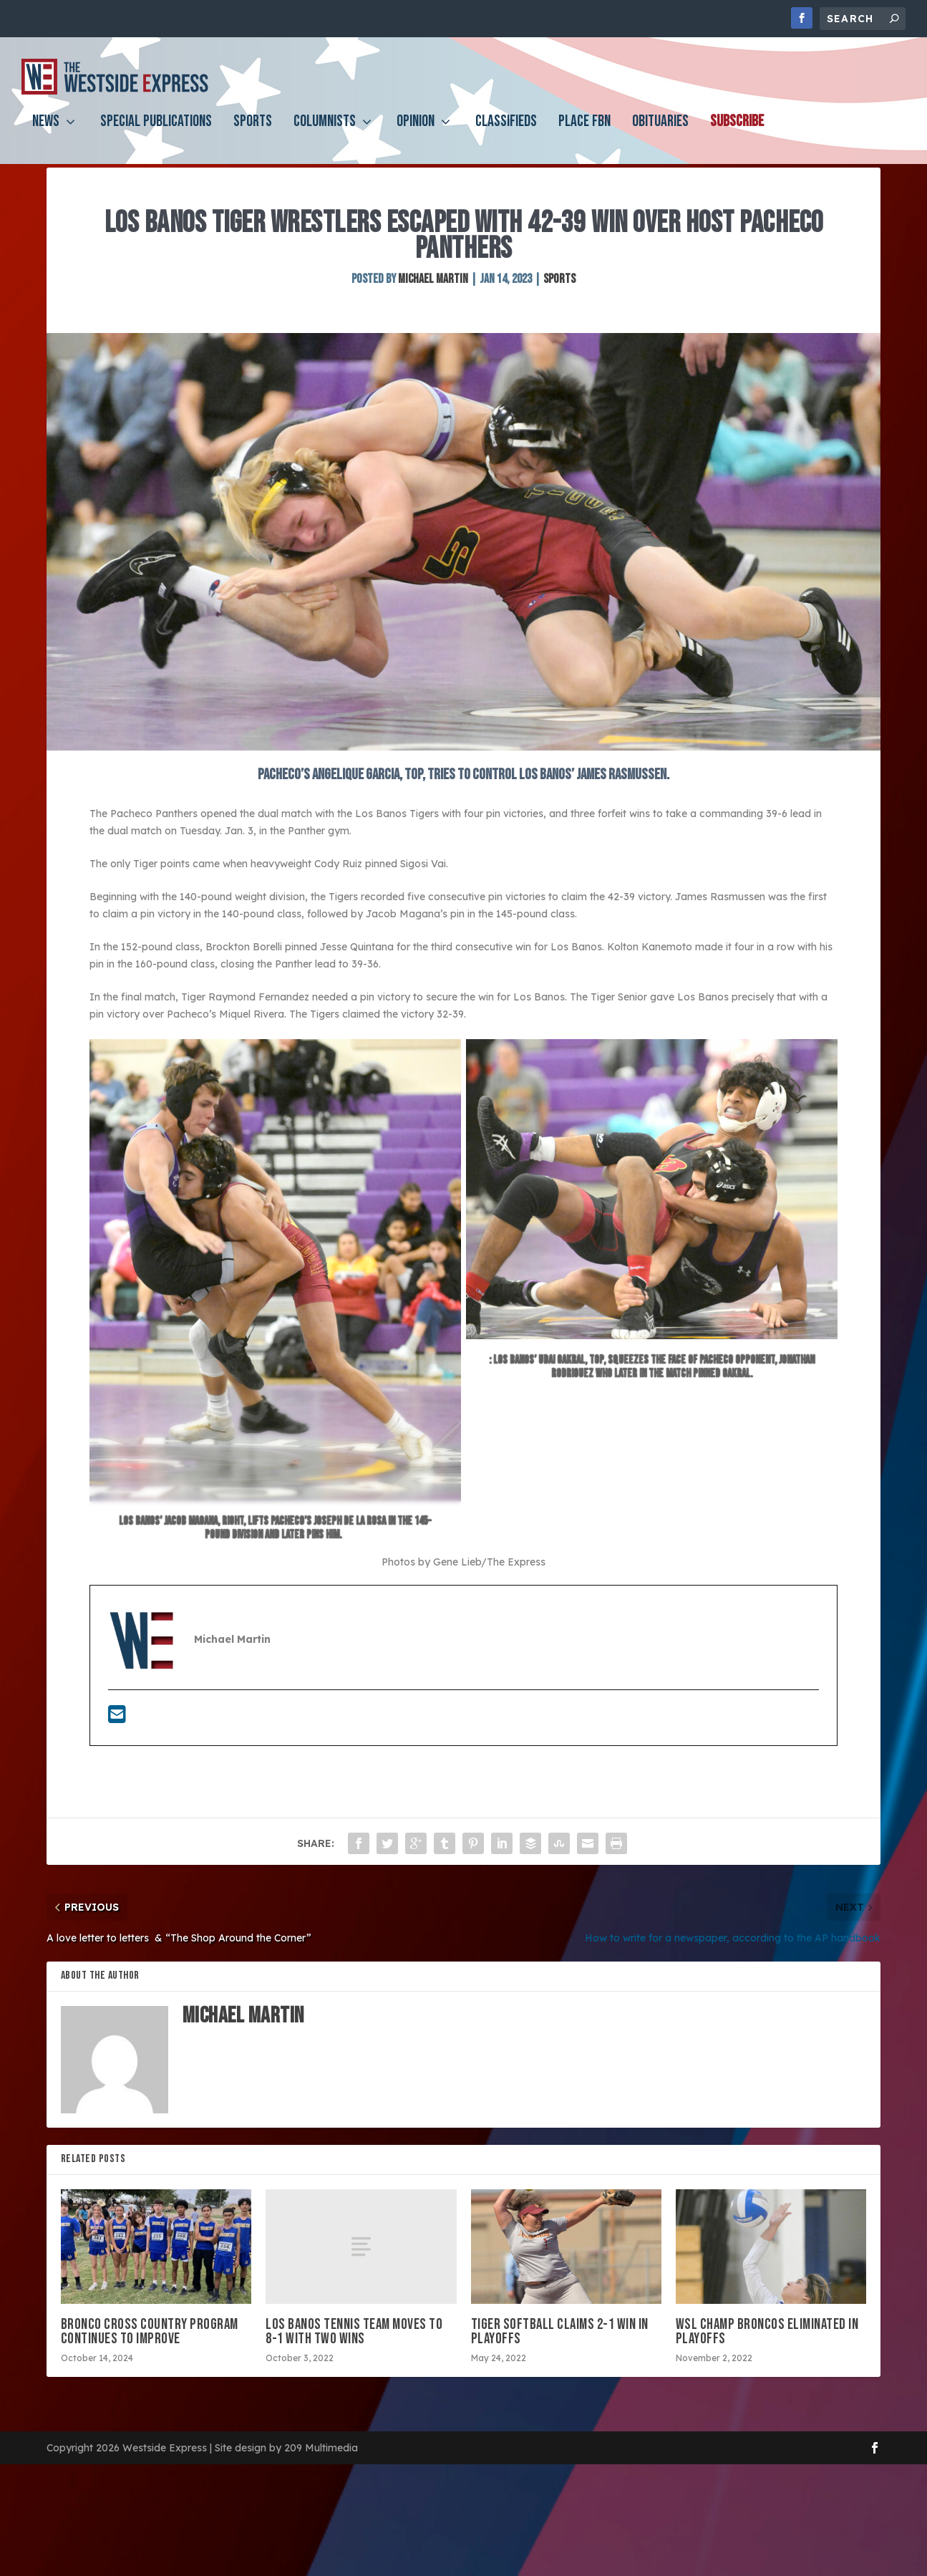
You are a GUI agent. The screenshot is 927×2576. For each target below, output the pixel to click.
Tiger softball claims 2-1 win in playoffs (560, 2366)
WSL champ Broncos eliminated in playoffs (767, 2366)
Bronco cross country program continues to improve (149, 2366)
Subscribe (737, 133)
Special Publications (156, 133)
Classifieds (506, 133)
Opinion (416, 133)
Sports (252, 133)
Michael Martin (433, 314)
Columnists (324, 133)
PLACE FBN (584, 133)
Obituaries (660, 133)
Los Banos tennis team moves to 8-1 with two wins (354, 2366)
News (45, 133)
